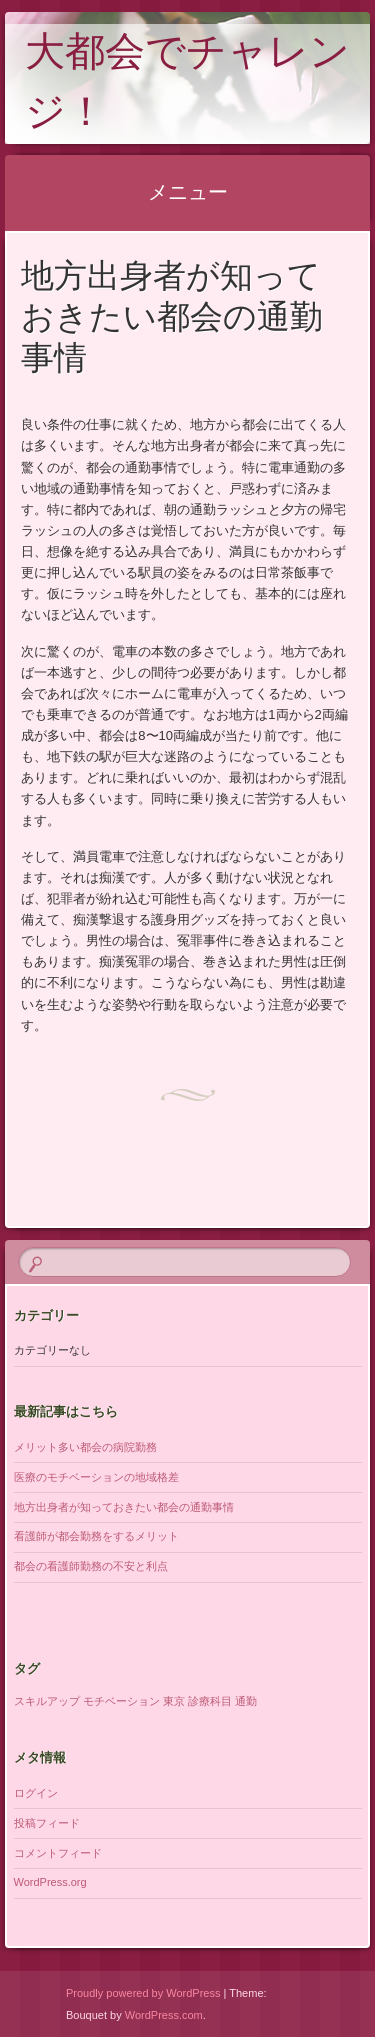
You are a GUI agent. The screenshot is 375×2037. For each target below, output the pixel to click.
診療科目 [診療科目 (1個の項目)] (210, 1701)
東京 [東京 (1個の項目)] (174, 1701)
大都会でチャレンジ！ (187, 85)
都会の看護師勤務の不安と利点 (91, 1566)
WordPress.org (50, 1882)
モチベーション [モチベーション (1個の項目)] (121, 1701)
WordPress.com (164, 2015)
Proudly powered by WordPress (143, 1993)
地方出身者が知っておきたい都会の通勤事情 (124, 1507)
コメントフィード (58, 1853)
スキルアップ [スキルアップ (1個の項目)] (47, 1701)
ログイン (36, 1793)
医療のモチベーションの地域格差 (96, 1477)
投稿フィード (47, 1823)
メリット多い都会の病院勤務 (85, 1447)
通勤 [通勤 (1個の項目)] (246, 1701)
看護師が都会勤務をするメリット (96, 1536)
